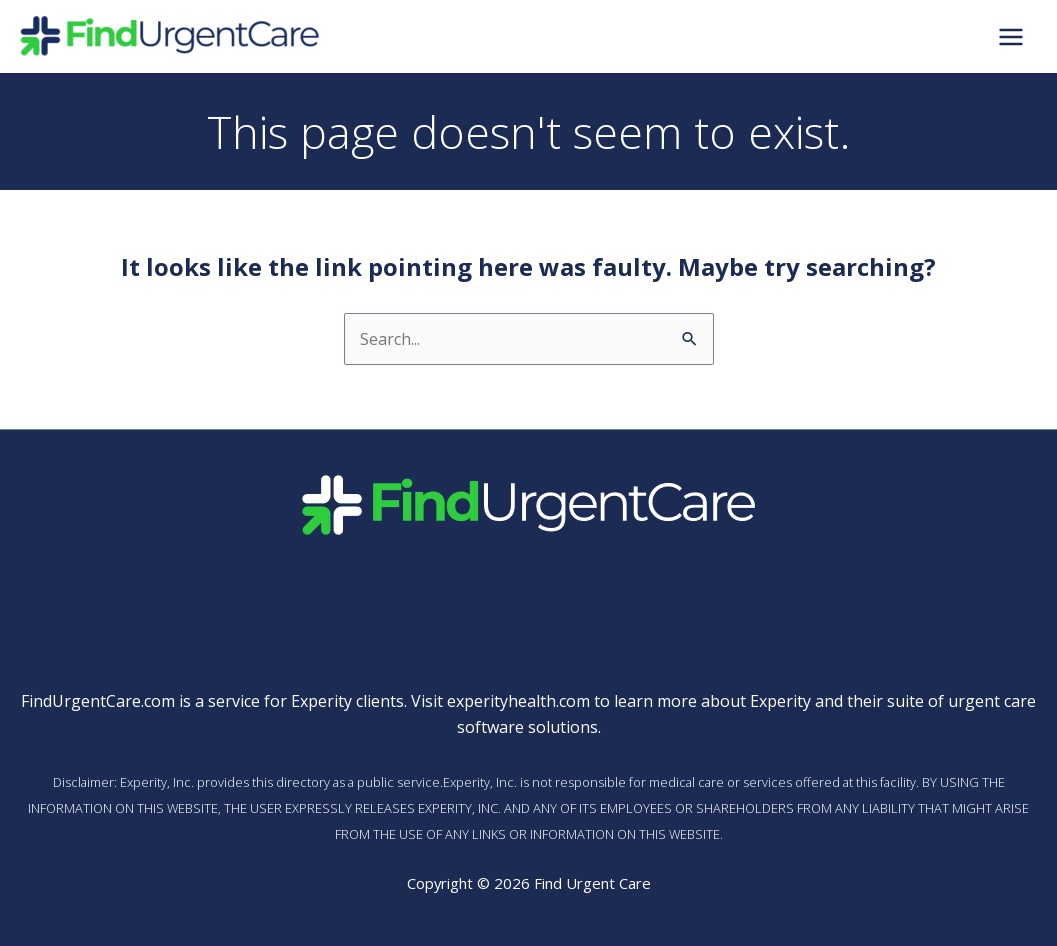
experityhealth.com (518, 701)
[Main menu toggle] (1011, 36)
